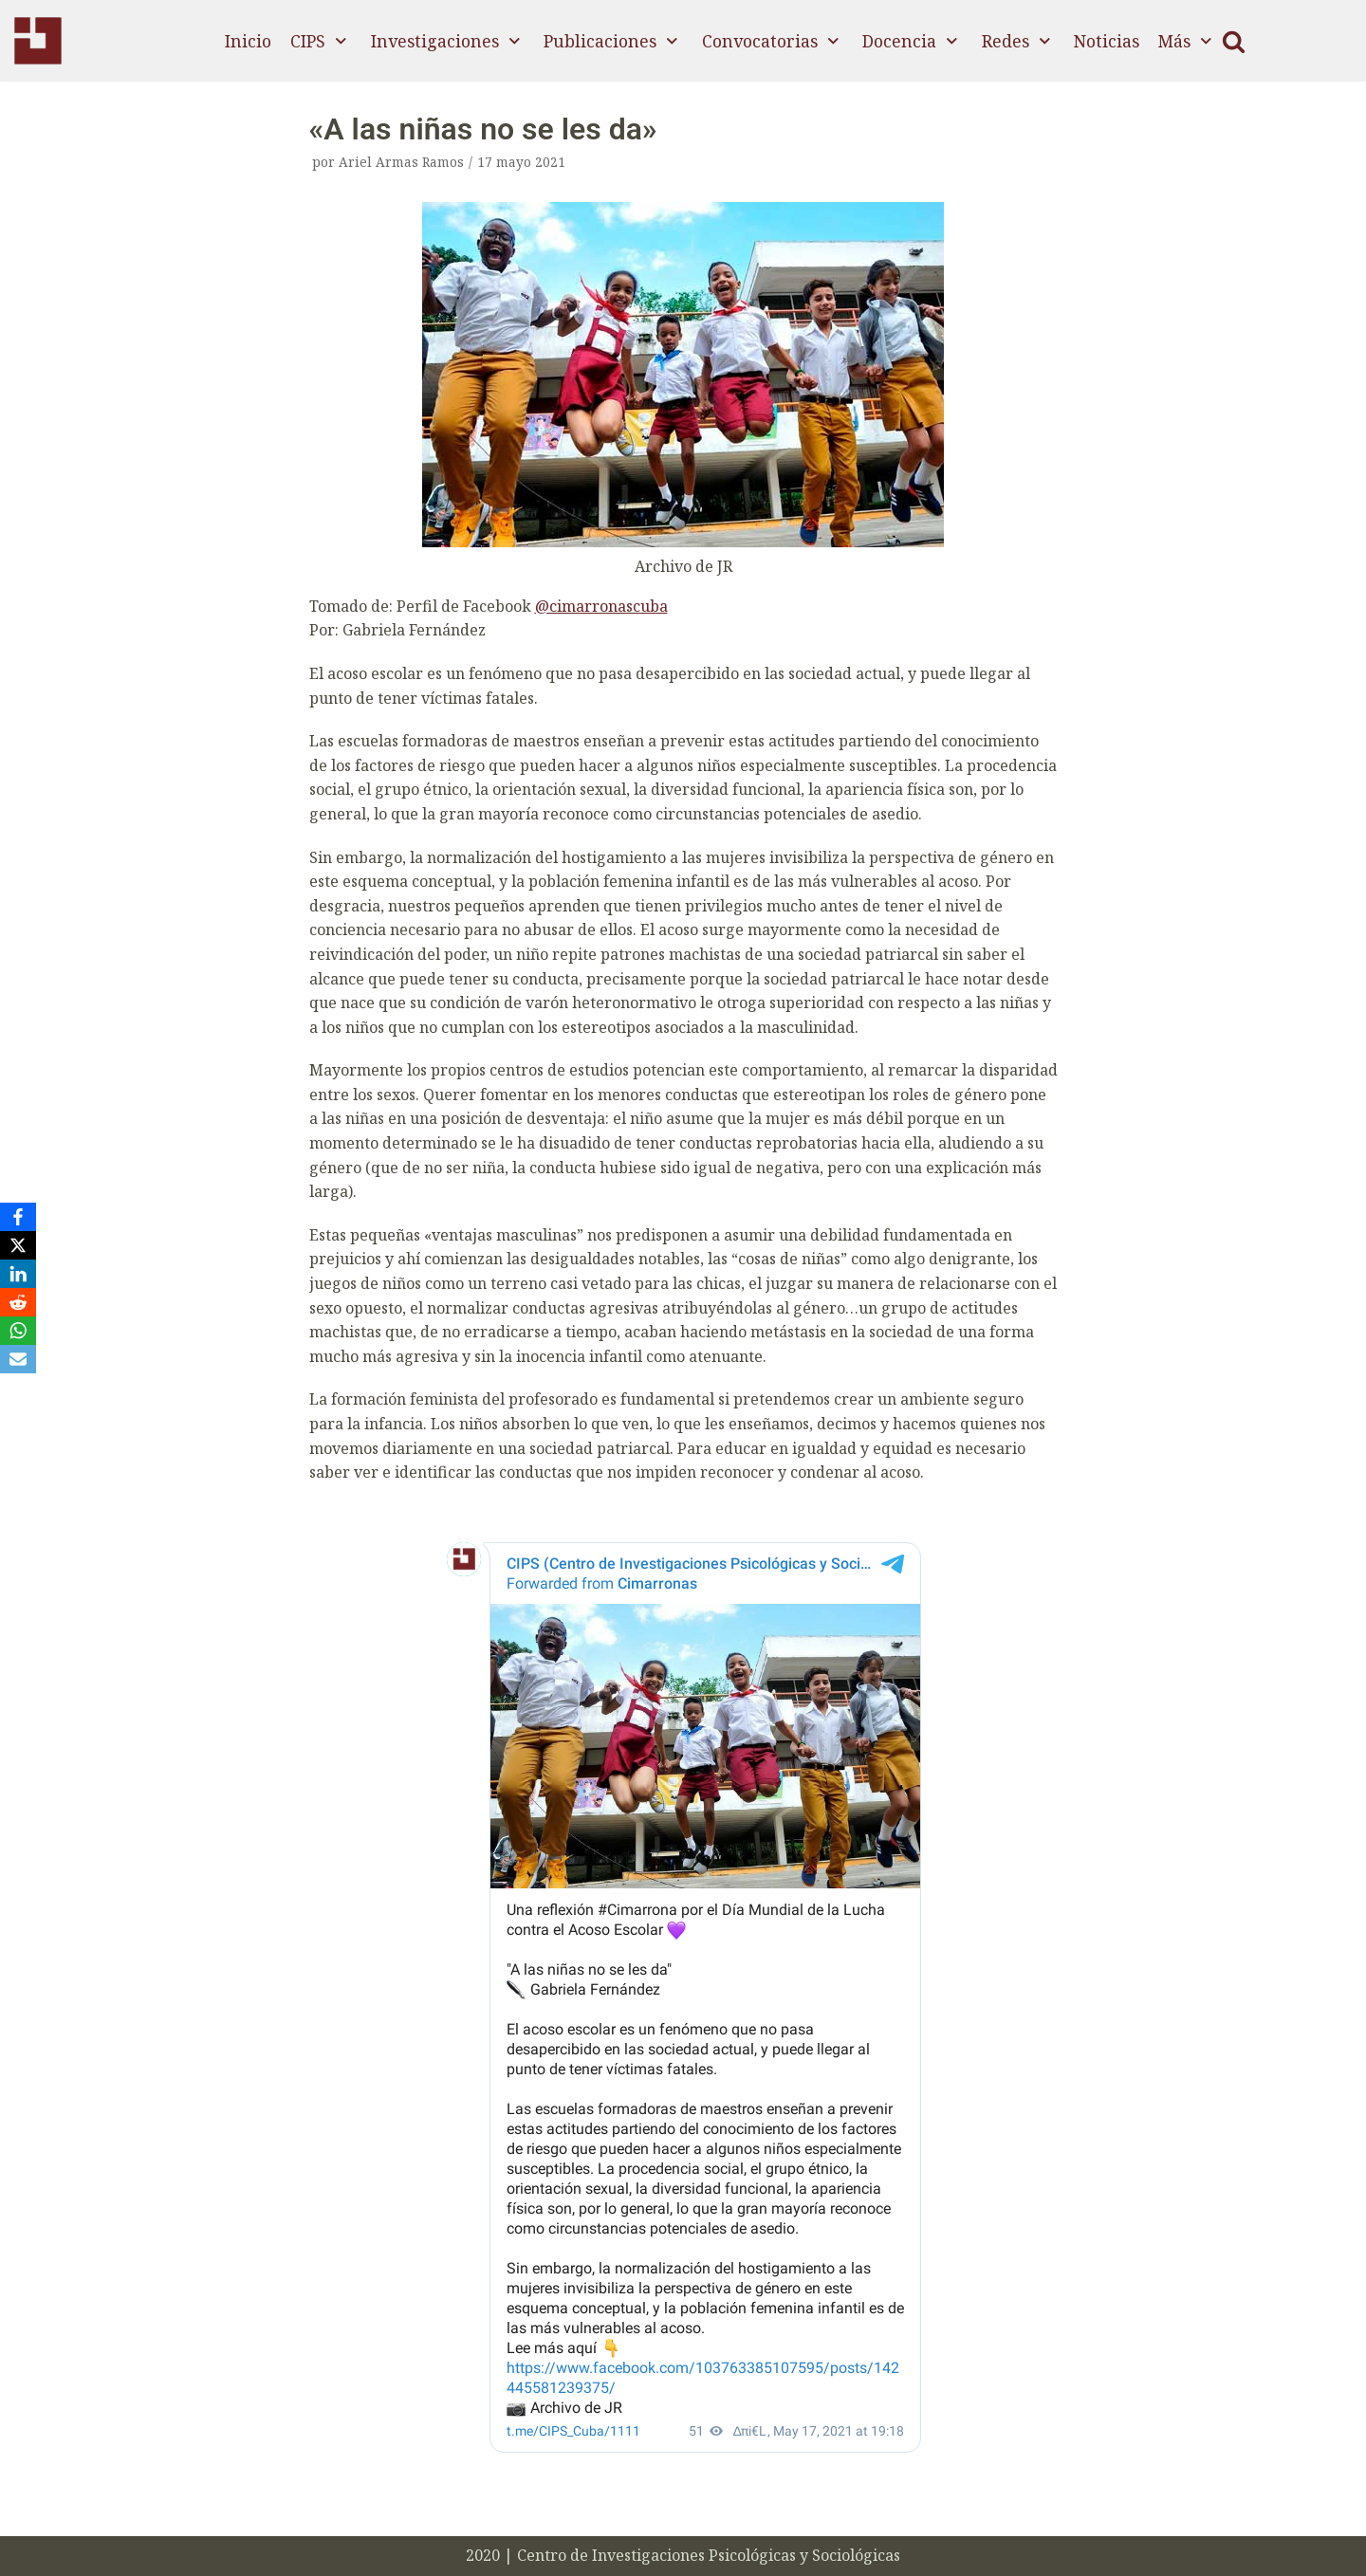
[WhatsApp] (18, 1330)
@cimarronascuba (601, 606)
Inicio (248, 40)
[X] (18, 1245)
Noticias (1106, 40)
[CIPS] (38, 40)
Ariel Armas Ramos (401, 162)
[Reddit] (18, 1302)
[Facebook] (18, 1217)
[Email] (18, 1359)
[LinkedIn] (18, 1274)
